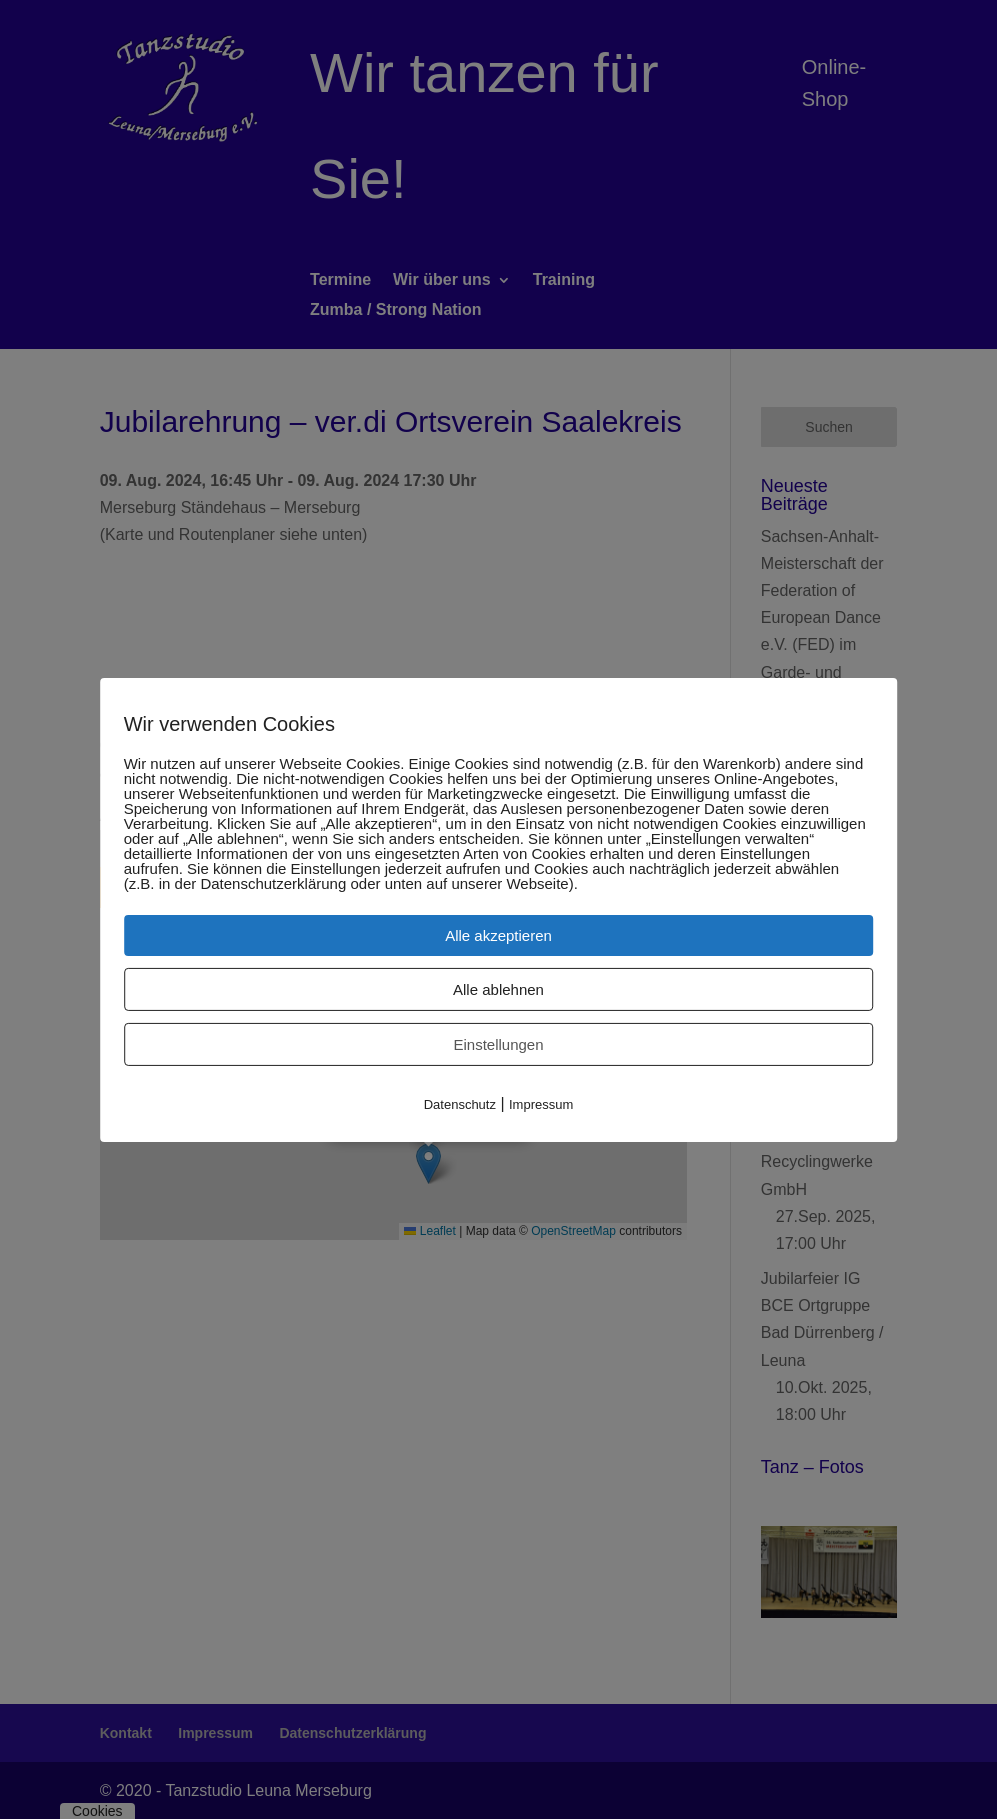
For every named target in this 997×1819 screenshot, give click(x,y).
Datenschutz (460, 1103)
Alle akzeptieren (498, 934)
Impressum (541, 1103)
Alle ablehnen (498, 988)
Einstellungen (498, 1043)
